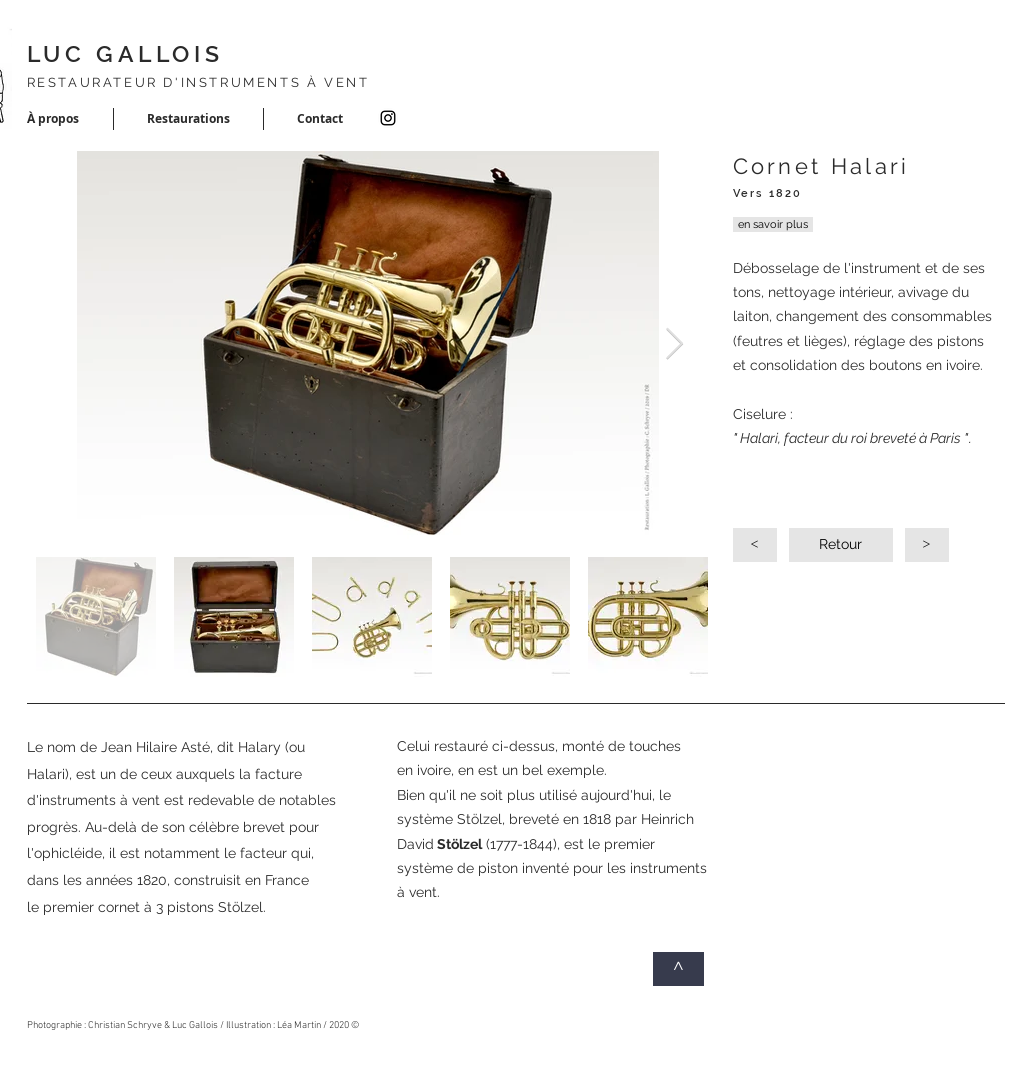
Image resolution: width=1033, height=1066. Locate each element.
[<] (755, 545)
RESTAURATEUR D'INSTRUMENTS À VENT (198, 82)
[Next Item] (675, 345)
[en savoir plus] (773, 224)
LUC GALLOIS (125, 53)
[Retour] (841, 545)
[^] (678, 969)
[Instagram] (388, 118)
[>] (927, 545)
